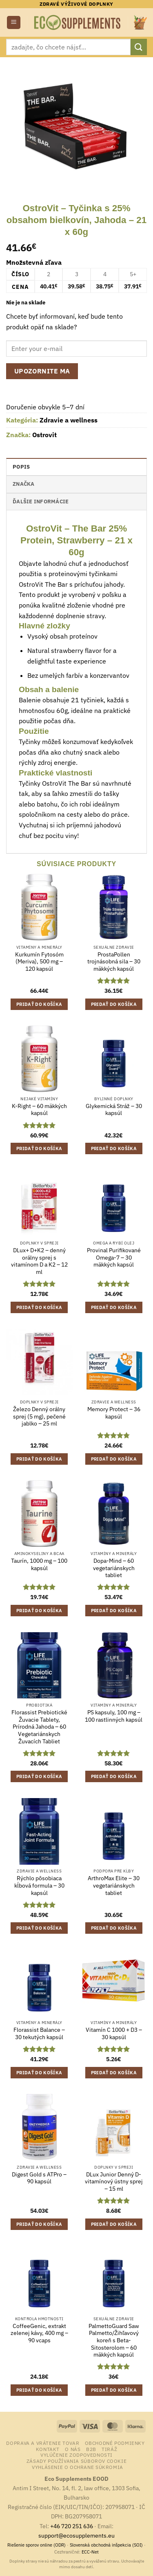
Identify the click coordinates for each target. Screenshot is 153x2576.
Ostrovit (44, 435)
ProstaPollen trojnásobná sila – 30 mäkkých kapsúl (113, 961)
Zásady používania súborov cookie (77, 2461)
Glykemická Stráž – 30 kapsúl (114, 1110)
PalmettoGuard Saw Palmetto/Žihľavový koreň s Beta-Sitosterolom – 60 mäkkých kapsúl (114, 2341)
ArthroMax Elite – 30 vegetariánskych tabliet (114, 1885)
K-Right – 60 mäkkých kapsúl (39, 1110)
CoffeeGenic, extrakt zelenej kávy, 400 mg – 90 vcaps (39, 2333)
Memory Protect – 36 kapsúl (113, 1413)
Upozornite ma (42, 371)
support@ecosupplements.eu (76, 2535)
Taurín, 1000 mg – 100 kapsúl (39, 1564)
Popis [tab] (21, 466)
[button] (13, 22)
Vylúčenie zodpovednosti (76, 2454)
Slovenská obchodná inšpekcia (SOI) (106, 2545)
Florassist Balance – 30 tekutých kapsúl (39, 2033)
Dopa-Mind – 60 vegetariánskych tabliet (114, 1568)
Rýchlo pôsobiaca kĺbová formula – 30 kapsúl (39, 1885)
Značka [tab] (24, 483)
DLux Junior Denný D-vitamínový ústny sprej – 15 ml (114, 2181)
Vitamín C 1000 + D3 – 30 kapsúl (114, 2033)
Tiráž (109, 2449)
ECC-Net (90, 2552)
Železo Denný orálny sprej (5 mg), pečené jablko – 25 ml (39, 1416)
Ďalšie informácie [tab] (41, 501)
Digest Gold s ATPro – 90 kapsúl (39, 2178)
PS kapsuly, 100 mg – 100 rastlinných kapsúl (113, 1716)
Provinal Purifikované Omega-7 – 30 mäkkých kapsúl (114, 1257)
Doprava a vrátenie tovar (42, 2443)
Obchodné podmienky (115, 2443)
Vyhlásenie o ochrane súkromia (77, 2467)
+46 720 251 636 (71, 2526)
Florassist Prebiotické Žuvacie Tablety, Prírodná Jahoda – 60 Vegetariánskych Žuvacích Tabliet (39, 1727)
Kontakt (48, 2449)
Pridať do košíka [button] (39, 1004)
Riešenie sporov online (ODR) (36, 2545)
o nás (72, 2449)
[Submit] (139, 47)
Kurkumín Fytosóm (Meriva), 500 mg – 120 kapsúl (39, 961)
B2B (91, 2449)
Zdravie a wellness (69, 420)
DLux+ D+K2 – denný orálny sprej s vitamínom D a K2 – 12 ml (39, 1261)
